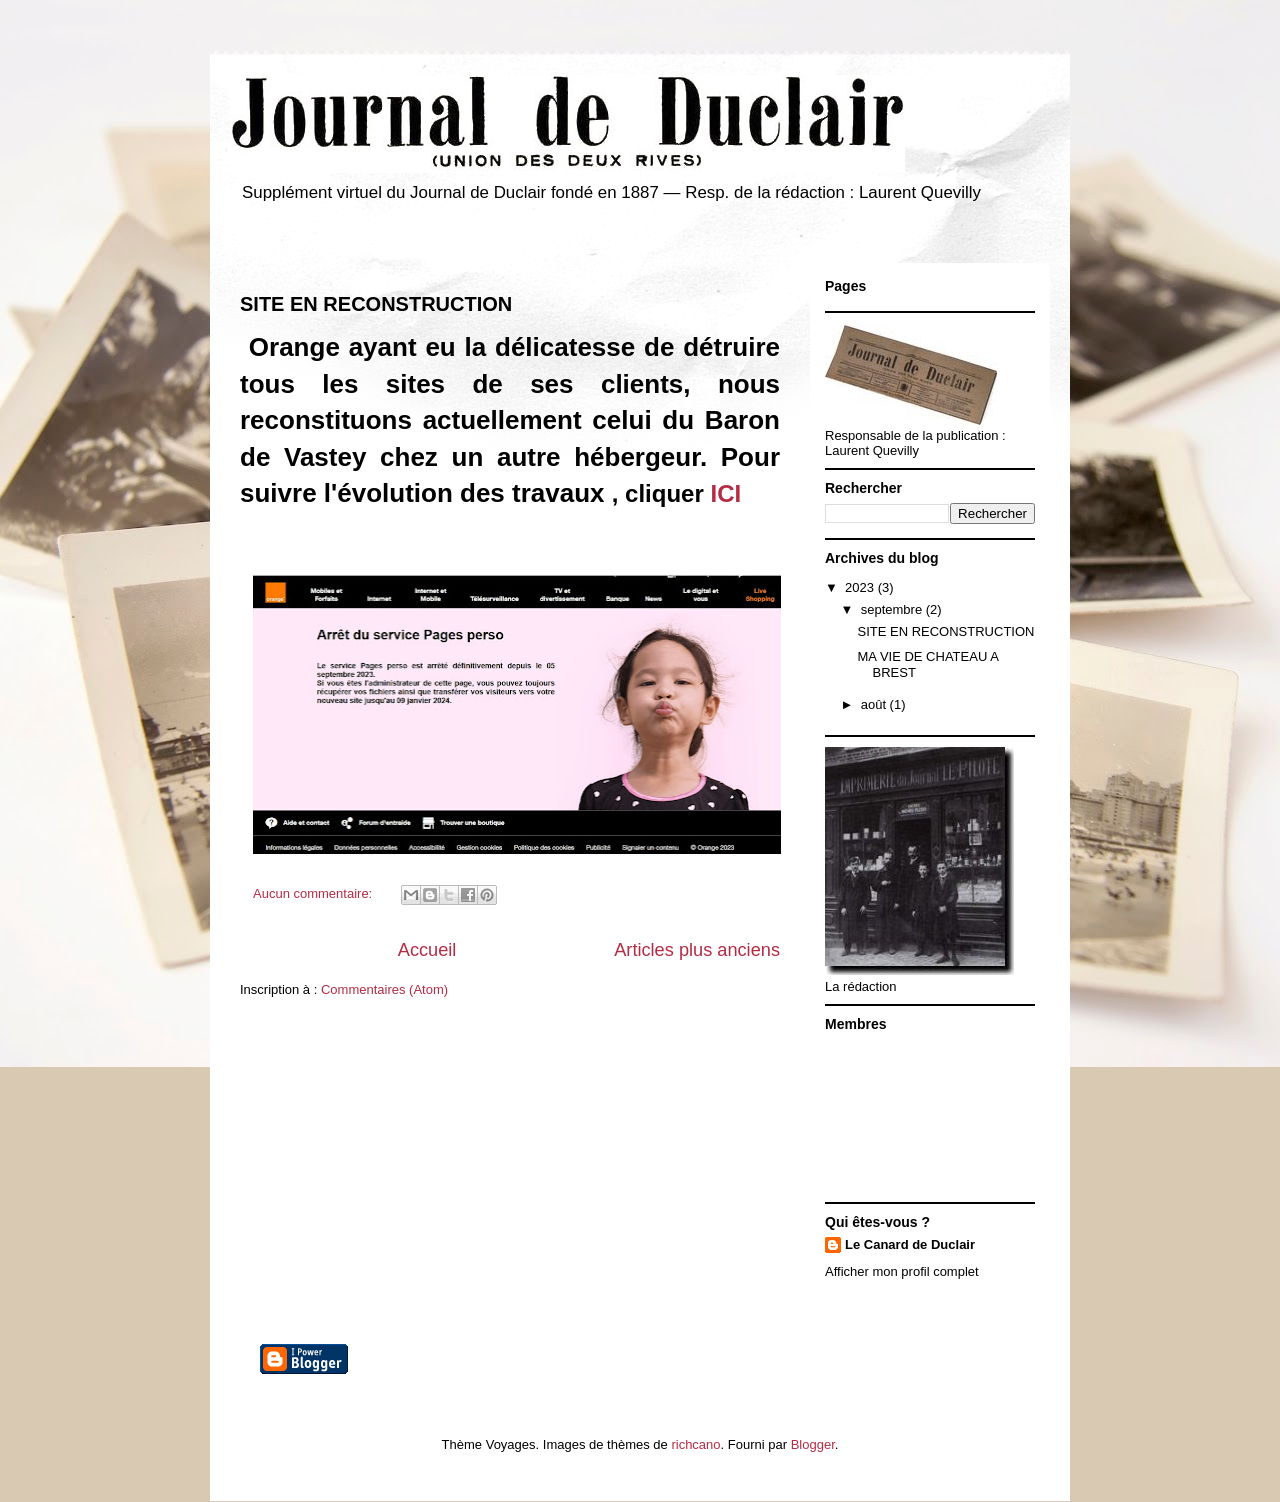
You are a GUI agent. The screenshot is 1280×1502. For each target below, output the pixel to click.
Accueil (427, 950)
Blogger (813, 1444)
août (875, 704)
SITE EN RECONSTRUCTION (376, 304)
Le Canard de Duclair (910, 1244)
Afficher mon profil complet (902, 1271)
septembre (893, 609)
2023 (861, 587)
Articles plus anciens (697, 950)
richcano (695, 1444)
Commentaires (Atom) (384, 989)
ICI (725, 493)
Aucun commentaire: (314, 893)
